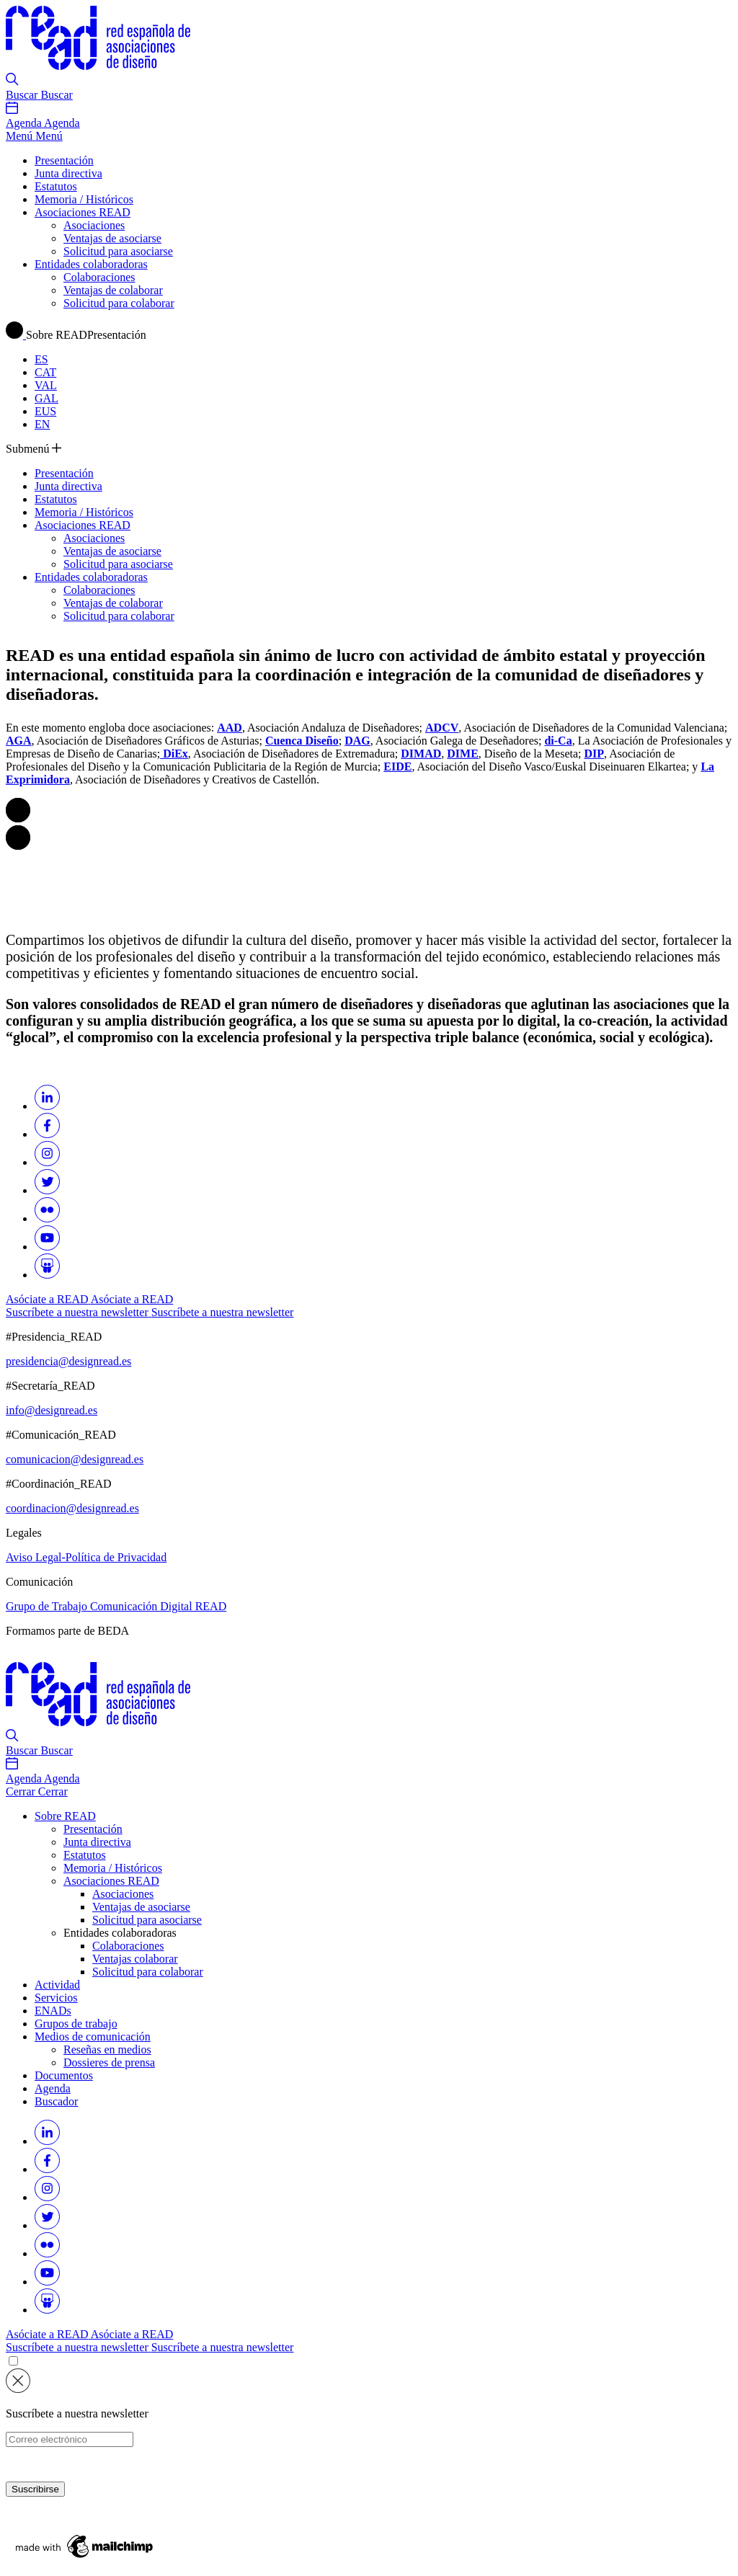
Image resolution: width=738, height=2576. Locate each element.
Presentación (64, 160)
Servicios (56, 1997)
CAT (45, 372)
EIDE (397, 766)
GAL (46, 398)
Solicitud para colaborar (118, 303)
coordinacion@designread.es (72, 1508)
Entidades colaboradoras (91, 264)
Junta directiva (68, 173)
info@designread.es (51, 1410)
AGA (19, 740)
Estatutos (56, 186)
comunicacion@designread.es (74, 1459)
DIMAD (421, 753)
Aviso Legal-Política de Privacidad (86, 1557)
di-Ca (558, 740)
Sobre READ (65, 1816)
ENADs (53, 2010)
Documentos (64, 2075)
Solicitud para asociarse (118, 251)
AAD (229, 727)
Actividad (57, 1984)
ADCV (441, 727)
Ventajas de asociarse (112, 238)
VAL (46, 385)
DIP (594, 753)
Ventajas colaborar (135, 1959)
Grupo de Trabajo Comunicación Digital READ (116, 1606)
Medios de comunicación (93, 2036)
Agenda (53, 2088)
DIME (463, 753)
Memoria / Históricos (84, 199)
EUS (45, 411)
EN (42, 424)
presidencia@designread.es (68, 1361)
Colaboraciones (99, 277)
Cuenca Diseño (302, 740)
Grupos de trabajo (76, 2023)
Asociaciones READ (82, 212)
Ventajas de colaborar (113, 290)
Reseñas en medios (107, 2049)
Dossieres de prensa (109, 2062)
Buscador (56, 2101)
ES (41, 359)
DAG (357, 740)
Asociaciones (94, 225)
